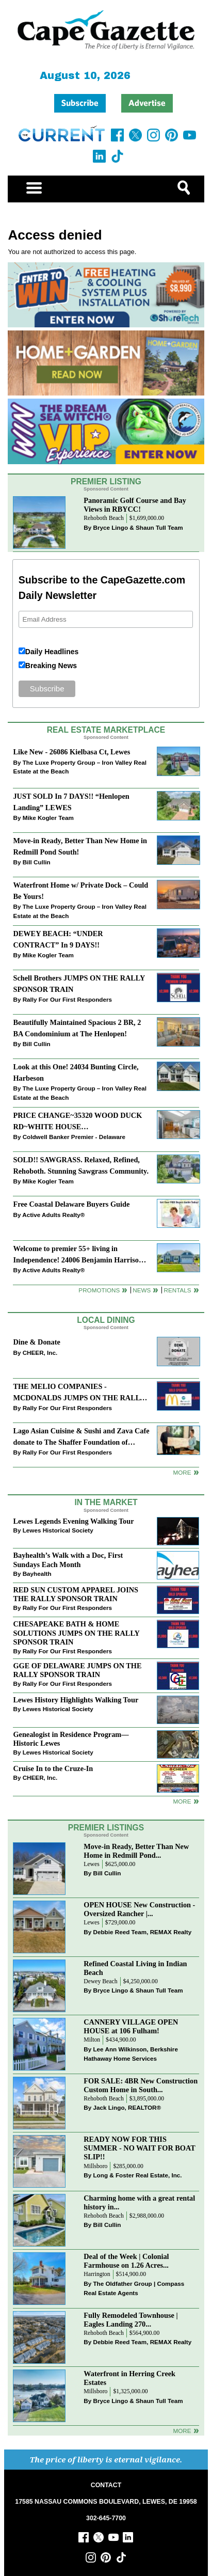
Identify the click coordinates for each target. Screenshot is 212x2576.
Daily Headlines (52, 651)
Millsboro (95, 2166)
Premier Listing (106, 481)
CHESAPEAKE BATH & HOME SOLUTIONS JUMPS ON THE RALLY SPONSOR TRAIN (76, 1633)
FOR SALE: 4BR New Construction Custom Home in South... (141, 2085)
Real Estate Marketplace (106, 729)
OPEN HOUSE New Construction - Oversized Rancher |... (139, 1909)
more (182, 1801)
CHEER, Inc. (40, 1352)
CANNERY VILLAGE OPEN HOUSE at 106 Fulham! (131, 2026)
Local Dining (106, 1320)
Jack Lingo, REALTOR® (127, 2107)
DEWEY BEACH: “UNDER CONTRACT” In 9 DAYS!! (58, 939)
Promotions (99, 1290)
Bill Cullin (37, 862)
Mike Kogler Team (48, 817)
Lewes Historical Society (58, 1530)
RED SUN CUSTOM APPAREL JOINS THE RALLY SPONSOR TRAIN (75, 1594)
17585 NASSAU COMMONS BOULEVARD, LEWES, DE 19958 (106, 2501)
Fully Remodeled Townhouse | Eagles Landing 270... (130, 2319)
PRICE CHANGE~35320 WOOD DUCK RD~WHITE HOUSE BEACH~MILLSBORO (77, 1121)
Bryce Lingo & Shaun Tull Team (138, 527)
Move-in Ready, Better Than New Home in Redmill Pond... (136, 1850)
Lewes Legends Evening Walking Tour (73, 1521)
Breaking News (51, 665)
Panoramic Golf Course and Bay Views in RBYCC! (135, 504)
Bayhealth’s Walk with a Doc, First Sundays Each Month (68, 1559)
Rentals (177, 1290)
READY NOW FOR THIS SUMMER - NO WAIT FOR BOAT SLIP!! (139, 2148)
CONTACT (106, 2485)
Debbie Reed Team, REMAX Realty (142, 1932)
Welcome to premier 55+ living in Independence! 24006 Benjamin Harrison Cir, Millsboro (77, 1255)
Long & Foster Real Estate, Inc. (137, 2175)
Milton (92, 2039)
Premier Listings (106, 1827)
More (182, 1472)
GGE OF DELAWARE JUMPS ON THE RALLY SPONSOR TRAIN (77, 1670)
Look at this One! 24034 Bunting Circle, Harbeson (75, 1072)
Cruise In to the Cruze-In (53, 1768)
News (142, 1290)
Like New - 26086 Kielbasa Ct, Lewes (71, 752)
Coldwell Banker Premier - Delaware (74, 1136)
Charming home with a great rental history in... (139, 2202)
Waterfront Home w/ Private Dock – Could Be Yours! (80, 890)
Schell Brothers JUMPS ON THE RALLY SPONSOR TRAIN (78, 983)
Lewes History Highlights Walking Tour (75, 1700)
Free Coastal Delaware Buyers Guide (71, 1204)
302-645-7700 (106, 2518)
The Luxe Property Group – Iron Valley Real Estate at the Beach (79, 767)
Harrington (97, 2274)
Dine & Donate (36, 1342)
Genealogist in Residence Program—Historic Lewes (70, 1738)
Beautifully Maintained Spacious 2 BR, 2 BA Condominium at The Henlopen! (77, 1027)
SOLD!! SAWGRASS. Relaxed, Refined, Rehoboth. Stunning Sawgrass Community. (81, 1165)
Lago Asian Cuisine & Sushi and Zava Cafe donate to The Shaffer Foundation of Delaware (81, 1437)
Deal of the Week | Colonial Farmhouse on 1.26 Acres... (126, 2260)
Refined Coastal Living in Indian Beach (135, 1968)
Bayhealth (37, 1573)
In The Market (105, 1502)
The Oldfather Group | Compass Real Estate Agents (134, 2288)
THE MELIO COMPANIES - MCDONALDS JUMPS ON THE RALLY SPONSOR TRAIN (78, 1392)
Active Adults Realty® (53, 1214)
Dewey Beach (100, 1981)
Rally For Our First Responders (67, 999)
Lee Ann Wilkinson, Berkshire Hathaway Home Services (131, 2054)
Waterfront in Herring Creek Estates (129, 2378)
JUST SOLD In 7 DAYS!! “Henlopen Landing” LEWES (71, 801)
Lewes (92, 1864)
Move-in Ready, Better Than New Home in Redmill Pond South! (80, 846)
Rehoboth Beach (104, 518)
